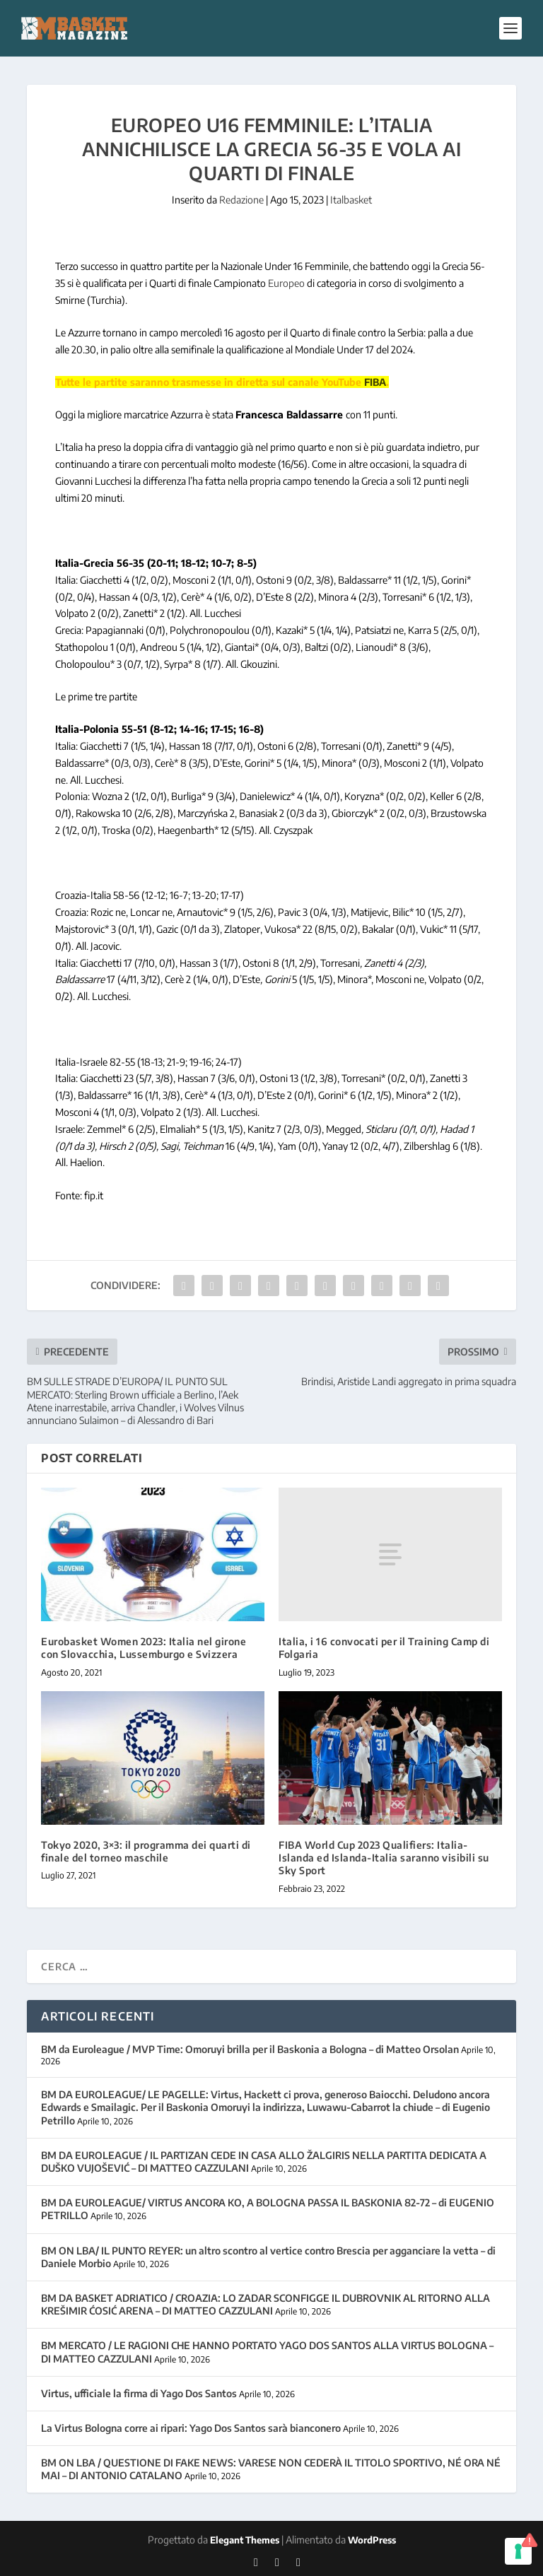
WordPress (372, 2540)
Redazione (241, 200)
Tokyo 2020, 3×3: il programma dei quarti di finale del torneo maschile (146, 1851)
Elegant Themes (244, 2540)
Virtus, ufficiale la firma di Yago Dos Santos (139, 2393)
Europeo (287, 283)
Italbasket (351, 200)
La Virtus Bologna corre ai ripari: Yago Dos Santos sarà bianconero (191, 2428)
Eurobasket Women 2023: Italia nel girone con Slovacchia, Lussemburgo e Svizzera (143, 1647)
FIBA (375, 382)
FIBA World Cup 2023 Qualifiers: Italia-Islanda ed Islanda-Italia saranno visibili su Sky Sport (384, 1857)
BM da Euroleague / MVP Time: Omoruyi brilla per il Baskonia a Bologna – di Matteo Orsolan (250, 2049)
